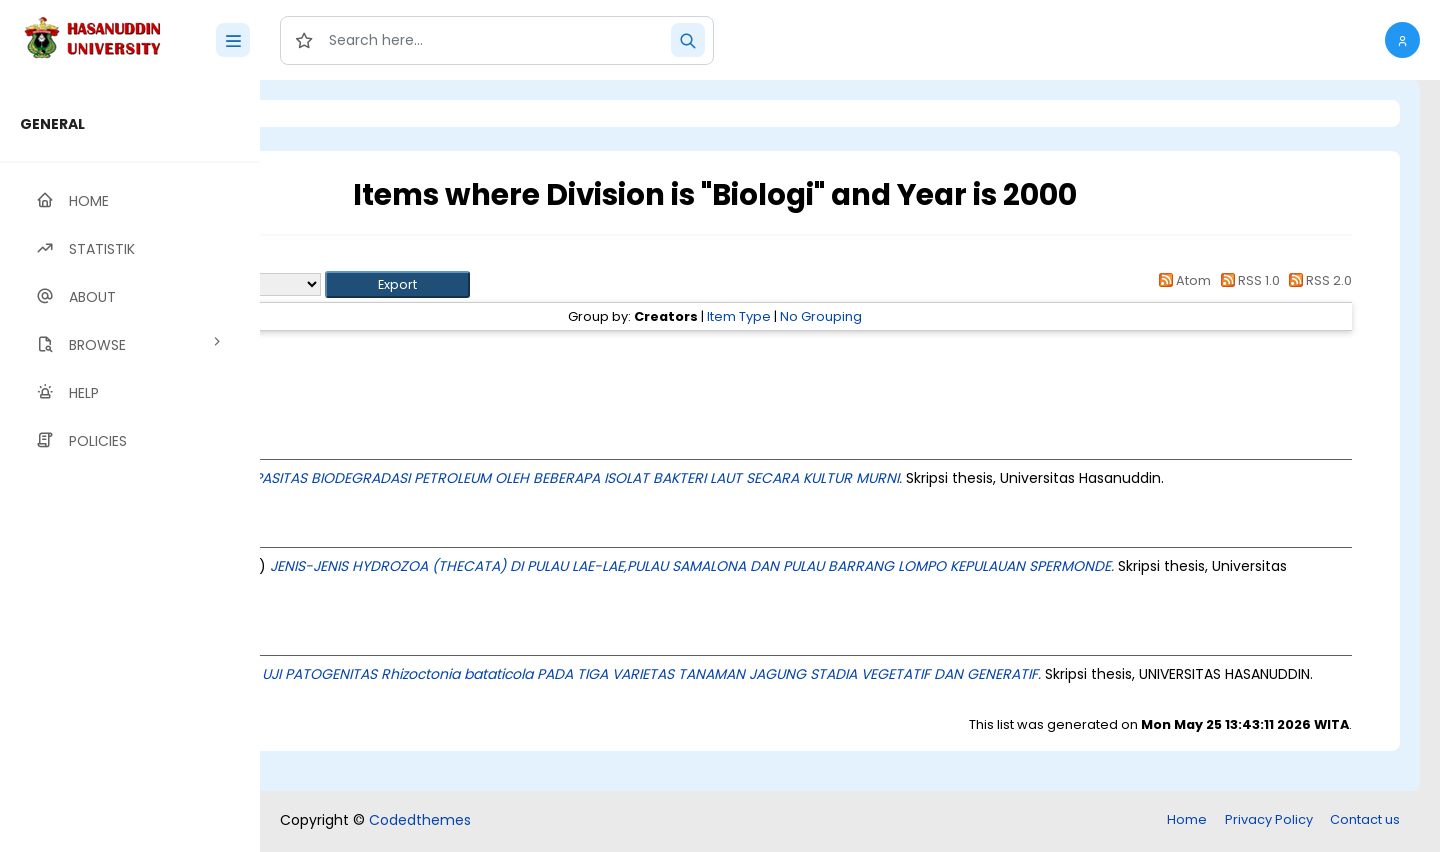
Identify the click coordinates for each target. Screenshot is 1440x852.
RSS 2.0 (1317, 280)
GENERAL (52, 124)
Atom (1182, 280)
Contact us (1365, 821)
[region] (130, 466)
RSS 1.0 (1246, 280)
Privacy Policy (1269, 821)
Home (1187, 821)
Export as (357, 284)
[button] (1402, 40)
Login (345, 113)
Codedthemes (420, 822)
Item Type (864, 316)
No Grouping (946, 316)
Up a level (368, 261)
